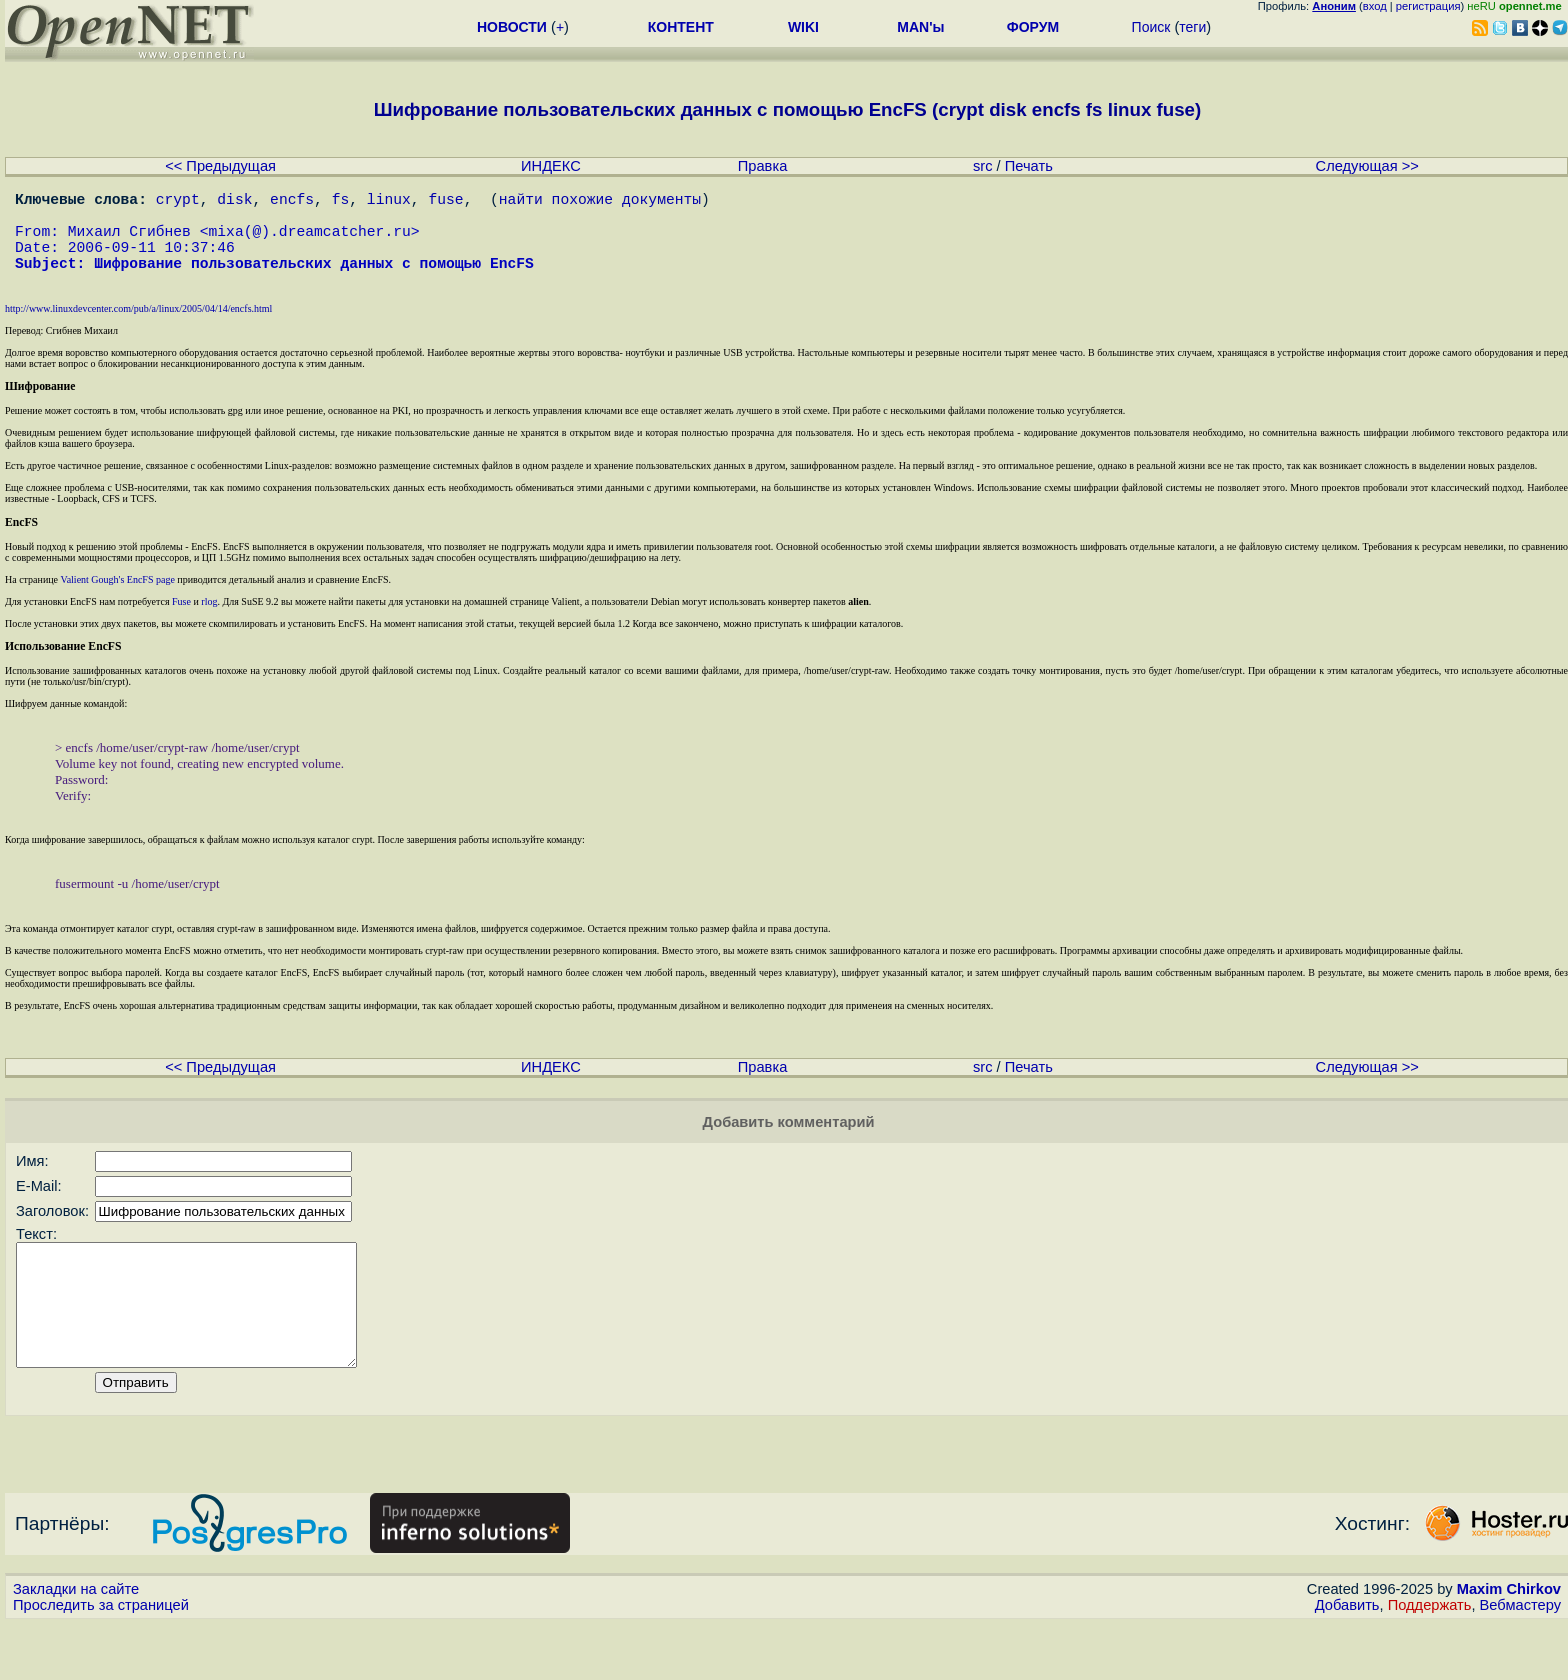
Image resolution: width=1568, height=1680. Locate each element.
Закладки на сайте (76, 1645)
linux (389, 202)
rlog (209, 625)
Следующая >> (1367, 166)
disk (234, 202)
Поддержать (1430, 1661)
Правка (763, 166)
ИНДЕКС (551, 166)
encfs (292, 202)
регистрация (1428, 6)
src (983, 166)
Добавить (1347, 1661)
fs (341, 202)
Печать (1029, 166)
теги (1192, 27)
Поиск (1151, 27)
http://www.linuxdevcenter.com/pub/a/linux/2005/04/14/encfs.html (138, 332)
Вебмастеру (1520, 1661)
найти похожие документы (600, 202)
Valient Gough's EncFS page (118, 603)
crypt (178, 202)
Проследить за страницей (101, 1661)
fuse (445, 202)
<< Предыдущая (220, 166)
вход (1375, 6)
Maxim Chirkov (1509, 1645)
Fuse (181, 625)
